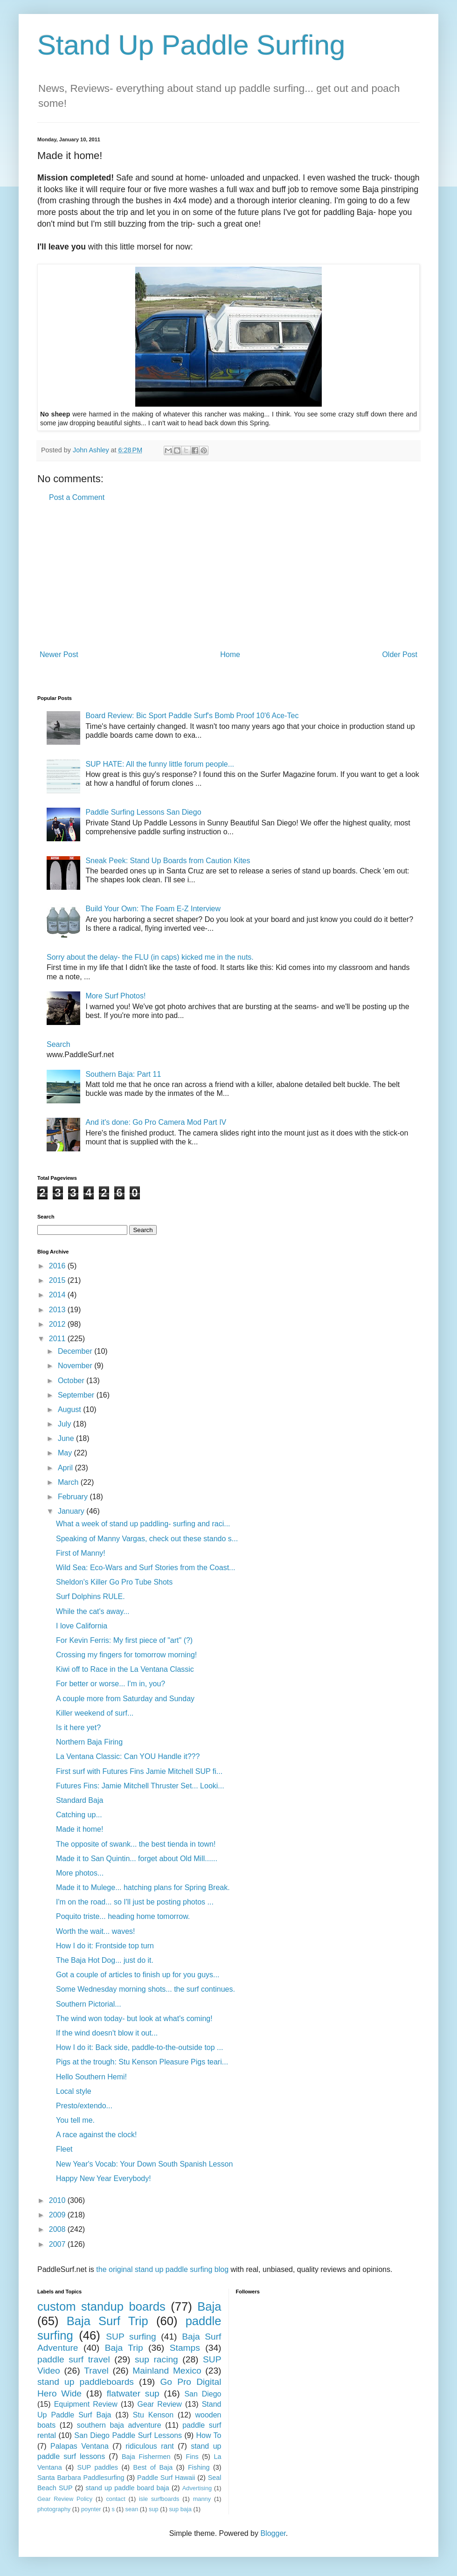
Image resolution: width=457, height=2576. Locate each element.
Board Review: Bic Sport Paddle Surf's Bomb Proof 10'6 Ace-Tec (191, 716)
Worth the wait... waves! (95, 1931)
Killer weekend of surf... (94, 1713)
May (66, 1453)
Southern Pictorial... (88, 2004)
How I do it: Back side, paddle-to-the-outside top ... (139, 2047)
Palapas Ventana (79, 2446)
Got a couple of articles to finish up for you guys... (137, 1975)
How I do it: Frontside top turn (105, 1946)
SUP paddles (97, 2467)
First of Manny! (80, 1553)
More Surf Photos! (115, 996)
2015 (58, 1280)
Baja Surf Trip (107, 2320)
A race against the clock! (96, 2135)
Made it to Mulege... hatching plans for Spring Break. (143, 1887)
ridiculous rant (149, 2446)
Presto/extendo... (84, 2106)
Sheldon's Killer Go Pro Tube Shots (114, 1582)
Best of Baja (153, 2467)
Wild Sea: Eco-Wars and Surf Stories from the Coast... (145, 1568)
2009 (58, 2215)
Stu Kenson (153, 2415)
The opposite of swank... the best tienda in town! (135, 1844)
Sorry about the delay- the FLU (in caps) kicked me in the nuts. (150, 957)
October (72, 1381)
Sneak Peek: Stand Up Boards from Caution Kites (167, 861)
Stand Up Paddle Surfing (191, 45)
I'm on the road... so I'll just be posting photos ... (135, 1902)
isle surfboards (159, 2498)
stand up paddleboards (85, 2382)
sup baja (180, 2509)
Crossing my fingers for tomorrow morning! (126, 1655)
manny (202, 2498)
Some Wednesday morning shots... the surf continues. (145, 1989)
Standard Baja (79, 1800)
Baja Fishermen (146, 2456)
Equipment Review (86, 2404)
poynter (91, 2509)
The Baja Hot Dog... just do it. (104, 1960)
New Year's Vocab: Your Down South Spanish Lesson (144, 2164)
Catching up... (79, 1815)
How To (208, 2435)
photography (53, 2509)
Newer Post (59, 654)
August (70, 1409)
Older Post (399, 654)
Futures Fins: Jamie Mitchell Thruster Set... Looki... (140, 1786)
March (69, 1482)
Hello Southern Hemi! (91, 2077)
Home (230, 654)
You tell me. (75, 2120)
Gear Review (160, 2404)
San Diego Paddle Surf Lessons (128, 2435)
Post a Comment (76, 497)
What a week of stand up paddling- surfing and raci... (143, 1524)
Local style (73, 2091)
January (72, 1511)
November (76, 1366)
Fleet (64, 2149)
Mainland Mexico (166, 2370)
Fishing (198, 2467)
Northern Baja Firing (89, 1742)
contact (115, 2498)
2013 (58, 1310)
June (67, 1438)
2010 (58, 2200)
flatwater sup (133, 2393)
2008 (58, 2229)
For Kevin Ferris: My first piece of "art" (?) (124, 1640)
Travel (96, 2370)
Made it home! (79, 1829)
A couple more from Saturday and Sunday (125, 1699)
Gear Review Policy (64, 2498)
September (77, 1395)
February (74, 1497)
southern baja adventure (119, 2425)
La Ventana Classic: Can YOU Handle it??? (128, 1756)
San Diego (202, 2394)
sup (154, 2509)
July (65, 1424)
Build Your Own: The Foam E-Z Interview (153, 909)
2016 (58, 1266)
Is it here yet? (78, 1727)
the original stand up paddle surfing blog (162, 2269)
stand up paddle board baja (127, 2488)
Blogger (272, 2533)
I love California (81, 1626)
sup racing (156, 2359)
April (66, 1468)
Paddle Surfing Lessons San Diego (143, 812)
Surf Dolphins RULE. (90, 1596)
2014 (58, 1295)
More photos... (80, 1873)
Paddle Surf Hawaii (166, 2477)
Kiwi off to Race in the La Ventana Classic (125, 1669)
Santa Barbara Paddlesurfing (81, 2477)
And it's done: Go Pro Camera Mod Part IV (155, 1122)
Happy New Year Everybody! (103, 2178)
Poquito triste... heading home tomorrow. (123, 1916)
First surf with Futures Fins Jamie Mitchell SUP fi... (139, 1771)
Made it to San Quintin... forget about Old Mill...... (136, 1859)
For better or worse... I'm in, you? (110, 1684)
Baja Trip (124, 2348)
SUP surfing (131, 2336)
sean (131, 2509)
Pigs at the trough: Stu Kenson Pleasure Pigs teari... (142, 2062)
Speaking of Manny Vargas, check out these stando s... (147, 1539)
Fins (192, 2456)
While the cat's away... (92, 1611)
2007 (58, 2244)
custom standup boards (101, 2306)
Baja (209, 2306)
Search (58, 1044)
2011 (58, 1339)
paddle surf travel (73, 2359)
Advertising (197, 2488)
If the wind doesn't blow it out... (107, 2033)
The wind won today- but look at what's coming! (134, 2018)
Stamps (185, 2348)
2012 (58, 1324)
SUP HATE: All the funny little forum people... (159, 764)
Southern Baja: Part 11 (123, 1074)
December (76, 1351)
